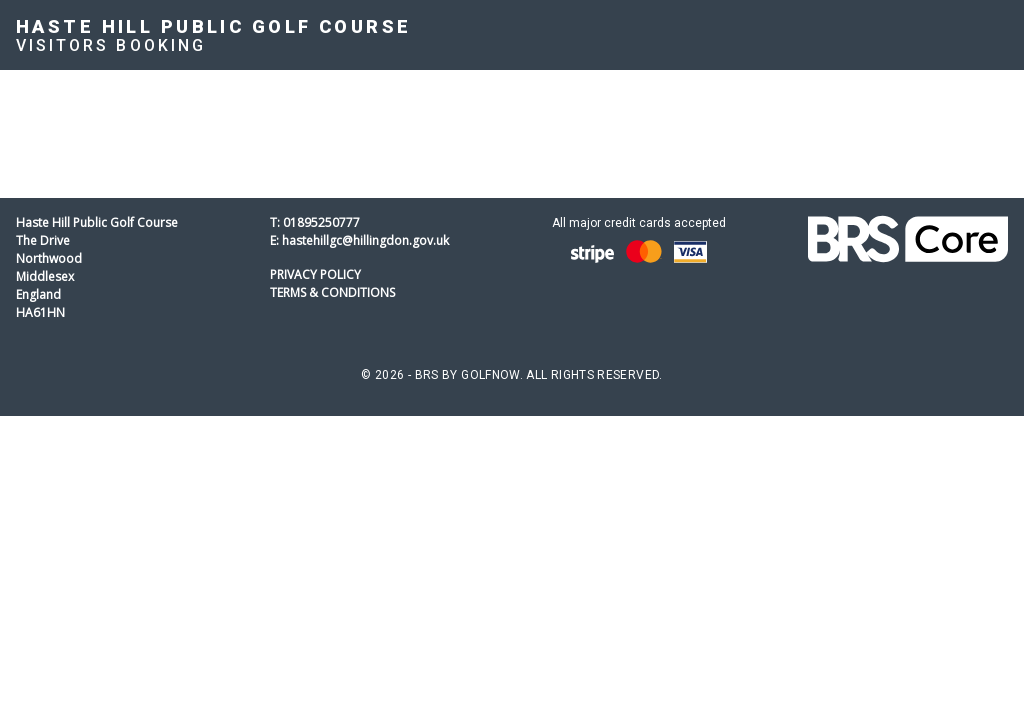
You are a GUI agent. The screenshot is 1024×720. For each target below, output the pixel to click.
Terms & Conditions (332, 292)
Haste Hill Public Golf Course (213, 26)
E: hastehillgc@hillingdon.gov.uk (359, 240)
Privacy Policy (315, 274)
